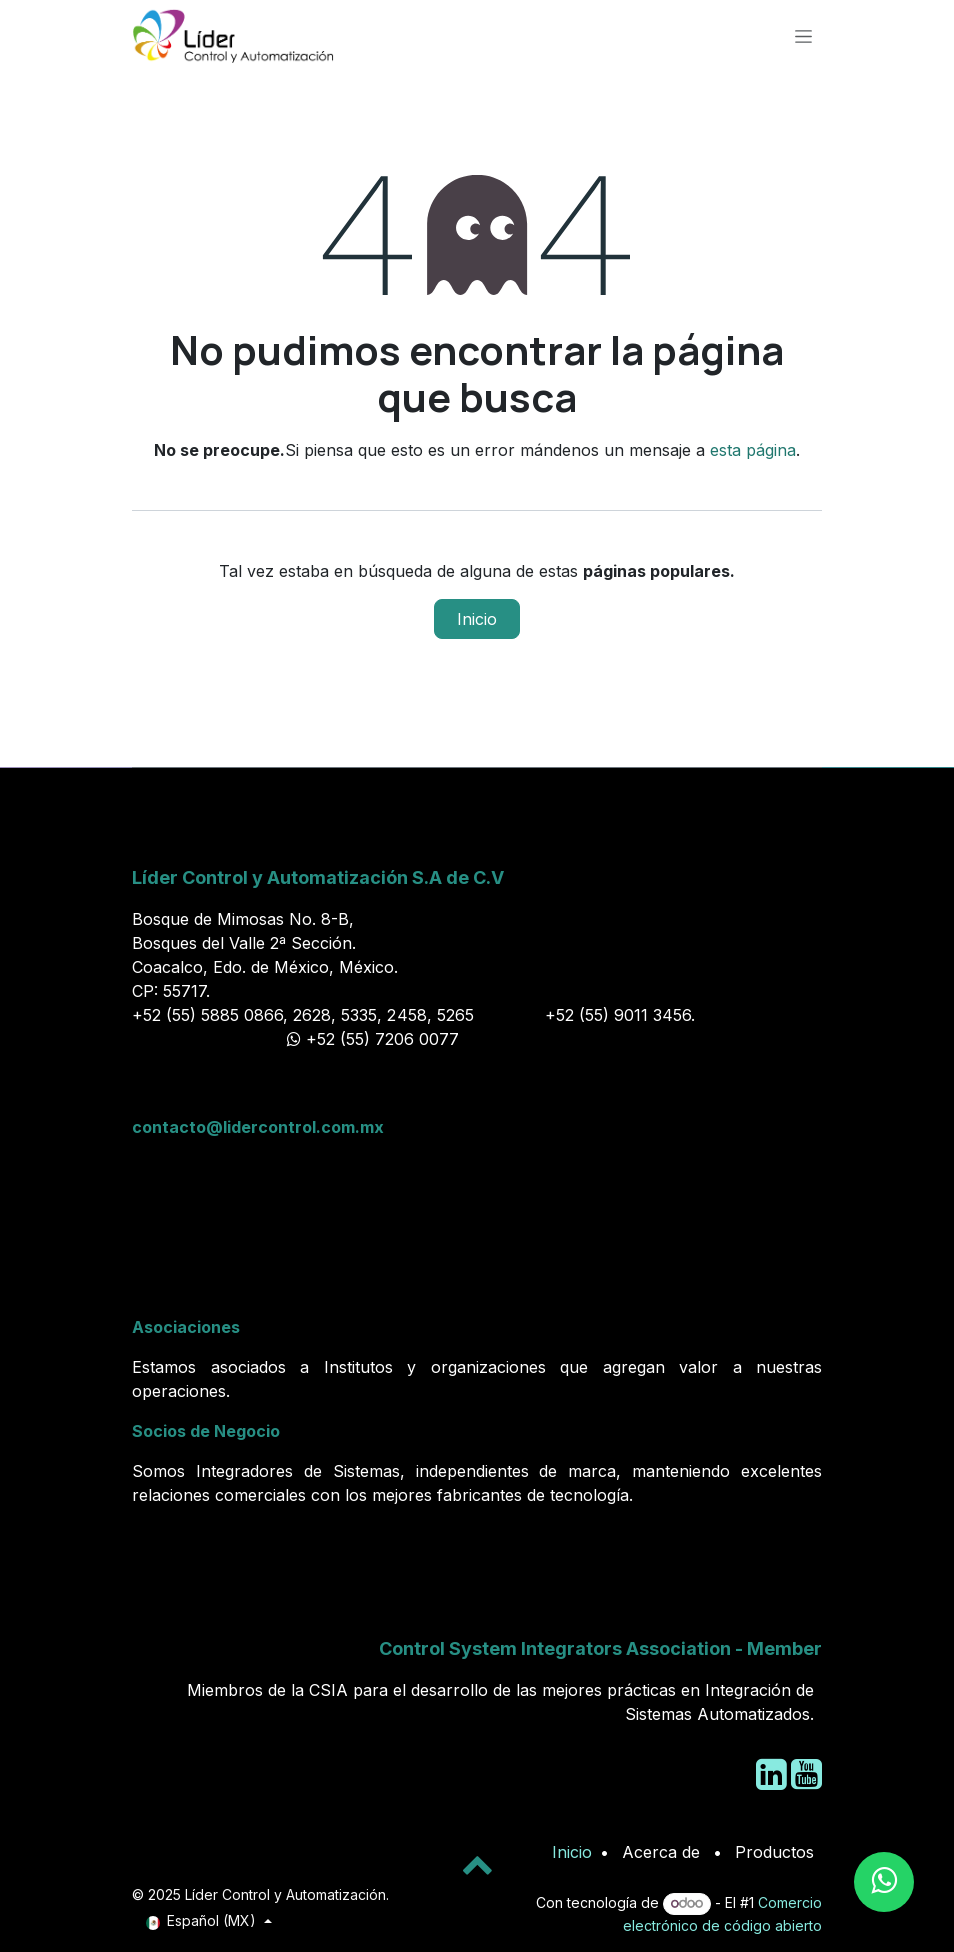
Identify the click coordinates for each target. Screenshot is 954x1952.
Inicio (477, 619)
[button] (477, 1864)
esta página (753, 450)
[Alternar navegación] (803, 35)
